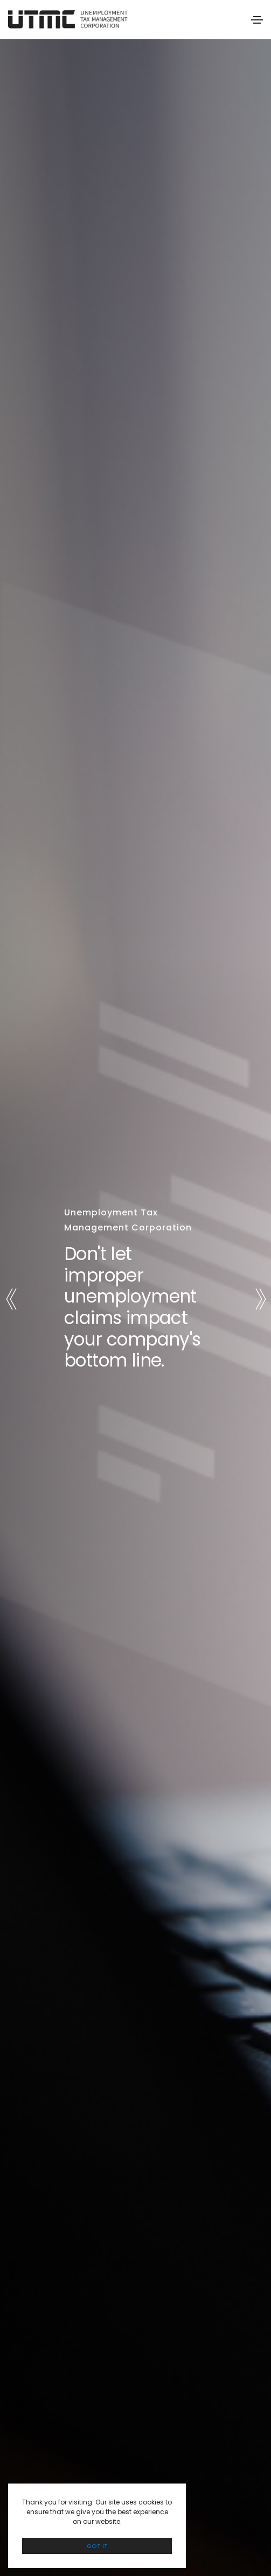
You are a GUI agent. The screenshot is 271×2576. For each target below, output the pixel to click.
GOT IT (97, 2546)
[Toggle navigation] (257, 20)
